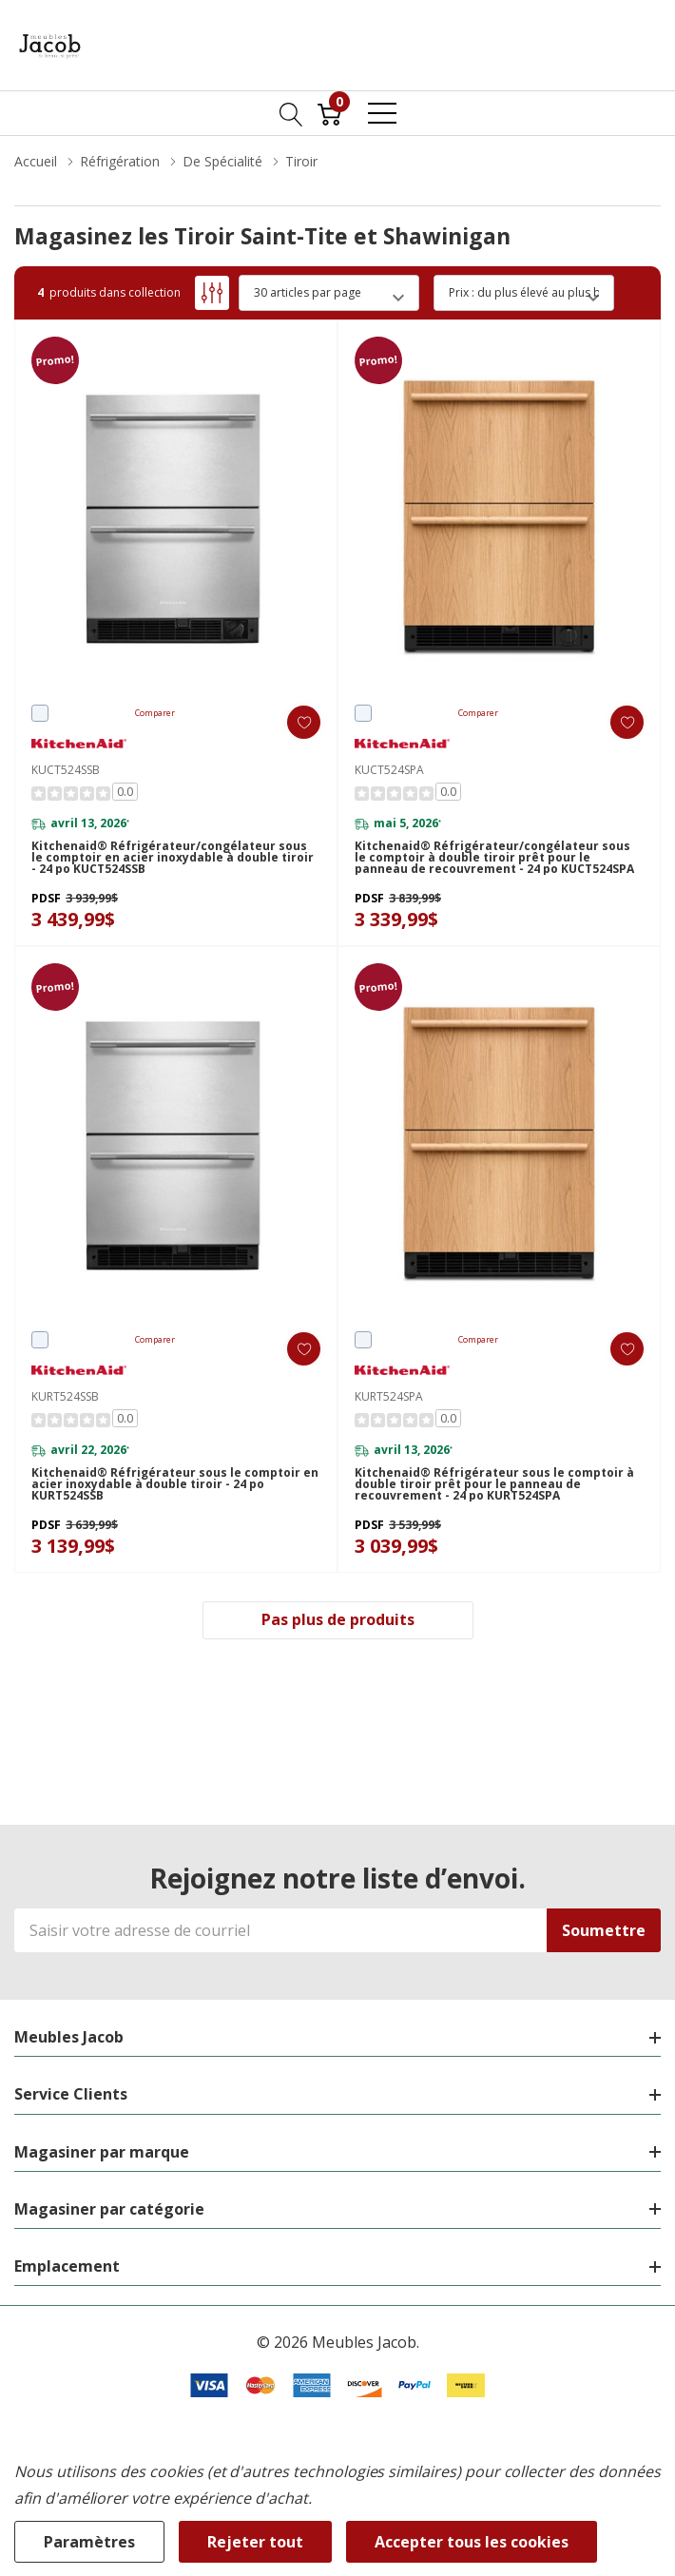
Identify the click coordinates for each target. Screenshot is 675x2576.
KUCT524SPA (389, 770)
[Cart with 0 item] (329, 113)
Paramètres (89, 2541)
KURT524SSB (65, 1396)
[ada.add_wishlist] (303, 722)
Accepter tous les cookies (472, 2541)
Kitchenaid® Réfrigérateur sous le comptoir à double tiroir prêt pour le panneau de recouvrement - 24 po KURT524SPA (494, 1484)
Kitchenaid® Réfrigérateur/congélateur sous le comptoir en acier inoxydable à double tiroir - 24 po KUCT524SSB (172, 858)
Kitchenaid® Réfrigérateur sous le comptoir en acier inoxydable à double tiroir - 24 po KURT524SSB (174, 1484)
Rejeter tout (255, 2541)
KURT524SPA (389, 1396)
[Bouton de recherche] (291, 113)
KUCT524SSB (65, 770)
